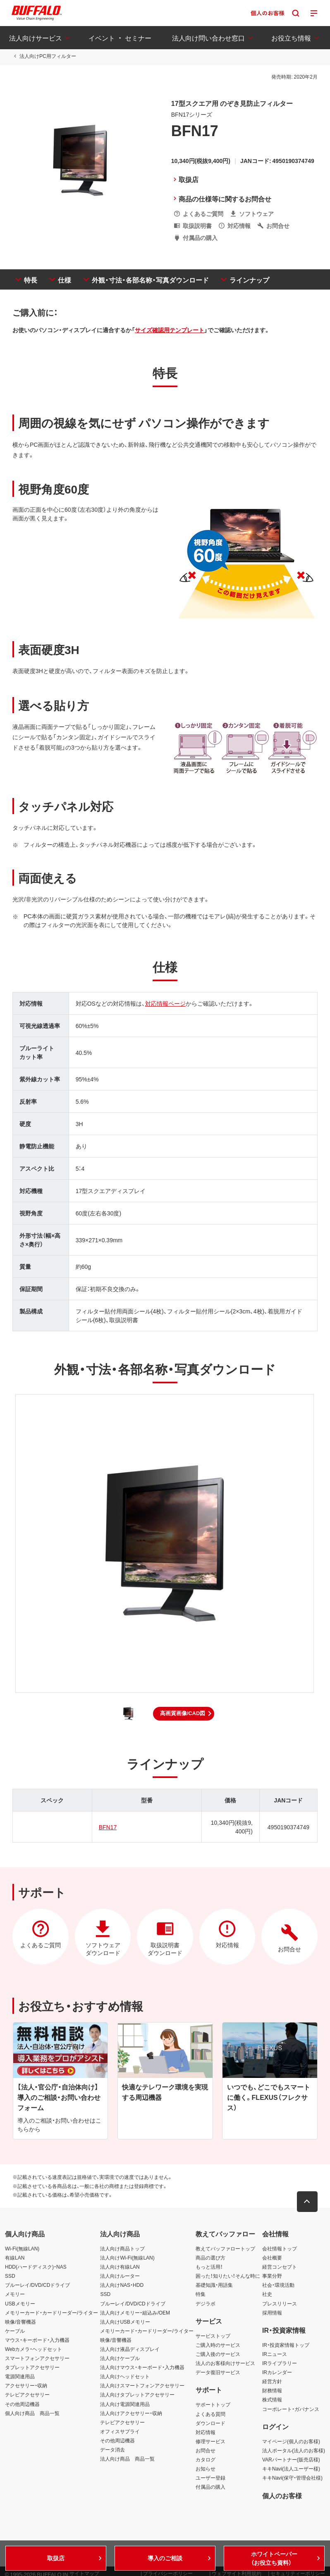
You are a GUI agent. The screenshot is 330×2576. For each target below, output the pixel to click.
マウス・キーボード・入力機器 (37, 2340)
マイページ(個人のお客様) (291, 2441)
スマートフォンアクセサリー (37, 2358)
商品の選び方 (210, 2258)
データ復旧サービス (218, 2372)
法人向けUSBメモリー (125, 2322)
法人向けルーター (120, 2276)
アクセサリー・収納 (26, 2385)
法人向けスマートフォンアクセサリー (142, 2385)
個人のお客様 (282, 2496)
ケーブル (15, 2331)
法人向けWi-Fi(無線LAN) (127, 2258)
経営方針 (272, 2381)
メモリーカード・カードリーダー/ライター (51, 2313)
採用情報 (272, 2313)
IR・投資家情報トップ (285, 2345)
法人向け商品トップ (122, 2249)
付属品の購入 (210, 2487)
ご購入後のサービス (218, 2354)
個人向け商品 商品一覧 (32, 2413)
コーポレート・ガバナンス (290, 2409)
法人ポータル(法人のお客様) (293, 2450)
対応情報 (205, 2432)
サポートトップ (213, 2405)
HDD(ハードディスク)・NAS (36, 2267)
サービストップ (213, 2336)
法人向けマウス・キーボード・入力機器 (142, 2367)
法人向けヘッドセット (125, 2376)
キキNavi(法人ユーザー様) (291, 2469)
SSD (10, 2276)
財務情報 (272, 2390)
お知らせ (205, 2469)
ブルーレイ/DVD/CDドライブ (37, 2285)
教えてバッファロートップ (225, 2249)
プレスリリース (279, 2304)
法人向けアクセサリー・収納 (131, 2413)
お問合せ (205, 2450)
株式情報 (272, 2399)
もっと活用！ (209, 2267)
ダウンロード (210, 2423)
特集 (201, 2294)
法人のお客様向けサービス (225, 2363)
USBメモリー (20, 2304)
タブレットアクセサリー (32, 2367)
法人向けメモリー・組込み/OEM (135, 2313)
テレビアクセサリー (27, 2395)
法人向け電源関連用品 (125, 2404)
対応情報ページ (165, 1003)
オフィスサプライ (120, 2431)
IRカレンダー (277, 2372)
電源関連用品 (20, 2376)
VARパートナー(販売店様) (291, 2459)
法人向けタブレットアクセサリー (137, 2395)
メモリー (15, 2294)
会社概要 (272, 2258)
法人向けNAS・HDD (121, 2285)
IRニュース (274, 2354)
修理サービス (210, 2441)
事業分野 (272, 2276)
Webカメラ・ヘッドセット (33, 2349)
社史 (267, 2294)
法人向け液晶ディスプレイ (130, 2349)
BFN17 (108, 1827)
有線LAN (14, 2258)
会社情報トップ (279, 2249)
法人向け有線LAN (119, 2267)
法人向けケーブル (120, 2358)
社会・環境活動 (278, 2285)
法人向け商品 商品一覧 (127, 2459)
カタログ (205, 2459)
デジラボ (205, 2304)
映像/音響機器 (20, 2322)
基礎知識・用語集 (214, 2285)
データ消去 (112, 2450)
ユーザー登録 (210, 2478)
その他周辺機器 (22, 2404)
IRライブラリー (279, 2363)
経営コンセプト (279, 2267)
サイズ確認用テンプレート (169, 330)
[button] (184, 1714)
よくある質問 (210, 2414)
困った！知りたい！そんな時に (228, 2276)
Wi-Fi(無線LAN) (22, 2249)
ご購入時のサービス (218, 2345)
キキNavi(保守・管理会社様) (292, 2478)
